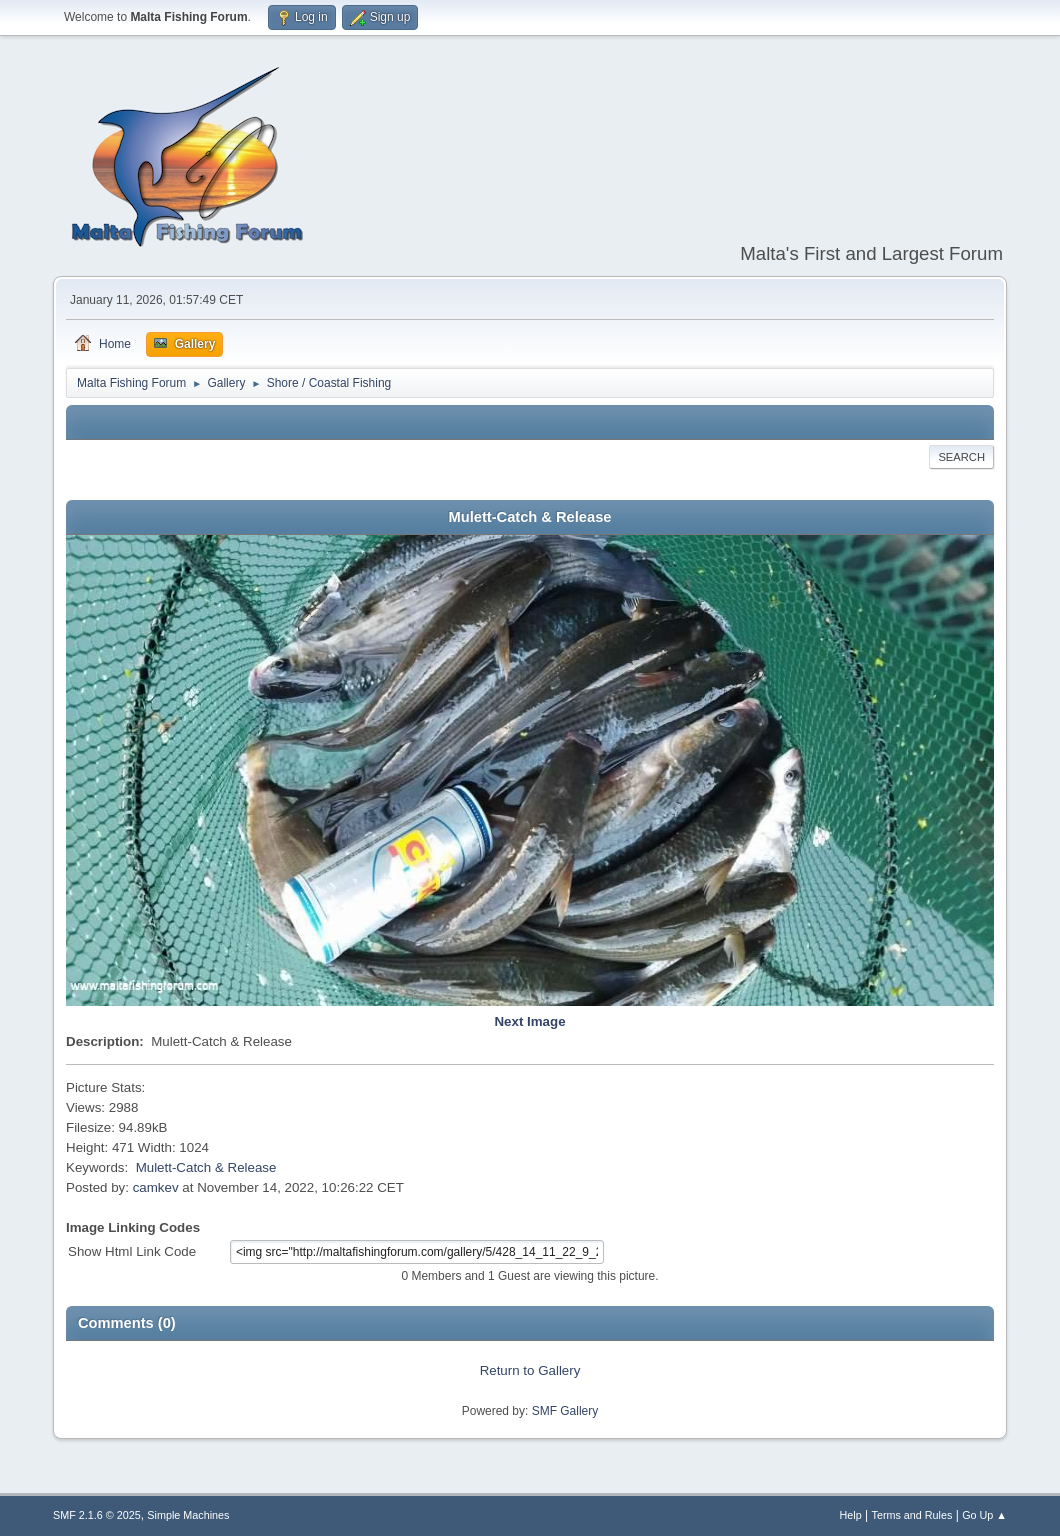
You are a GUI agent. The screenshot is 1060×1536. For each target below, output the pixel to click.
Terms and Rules (912, 1515)
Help (851, 1515)
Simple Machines (188, 1515)
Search (961, 457)
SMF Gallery (565, 1411)
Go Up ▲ (984, 1515)
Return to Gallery (530, 1370)
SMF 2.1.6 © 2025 (97, 1515)
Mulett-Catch (174, 1167)
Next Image (529, 1021)
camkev (156, 1187)
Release (252, 1167)
